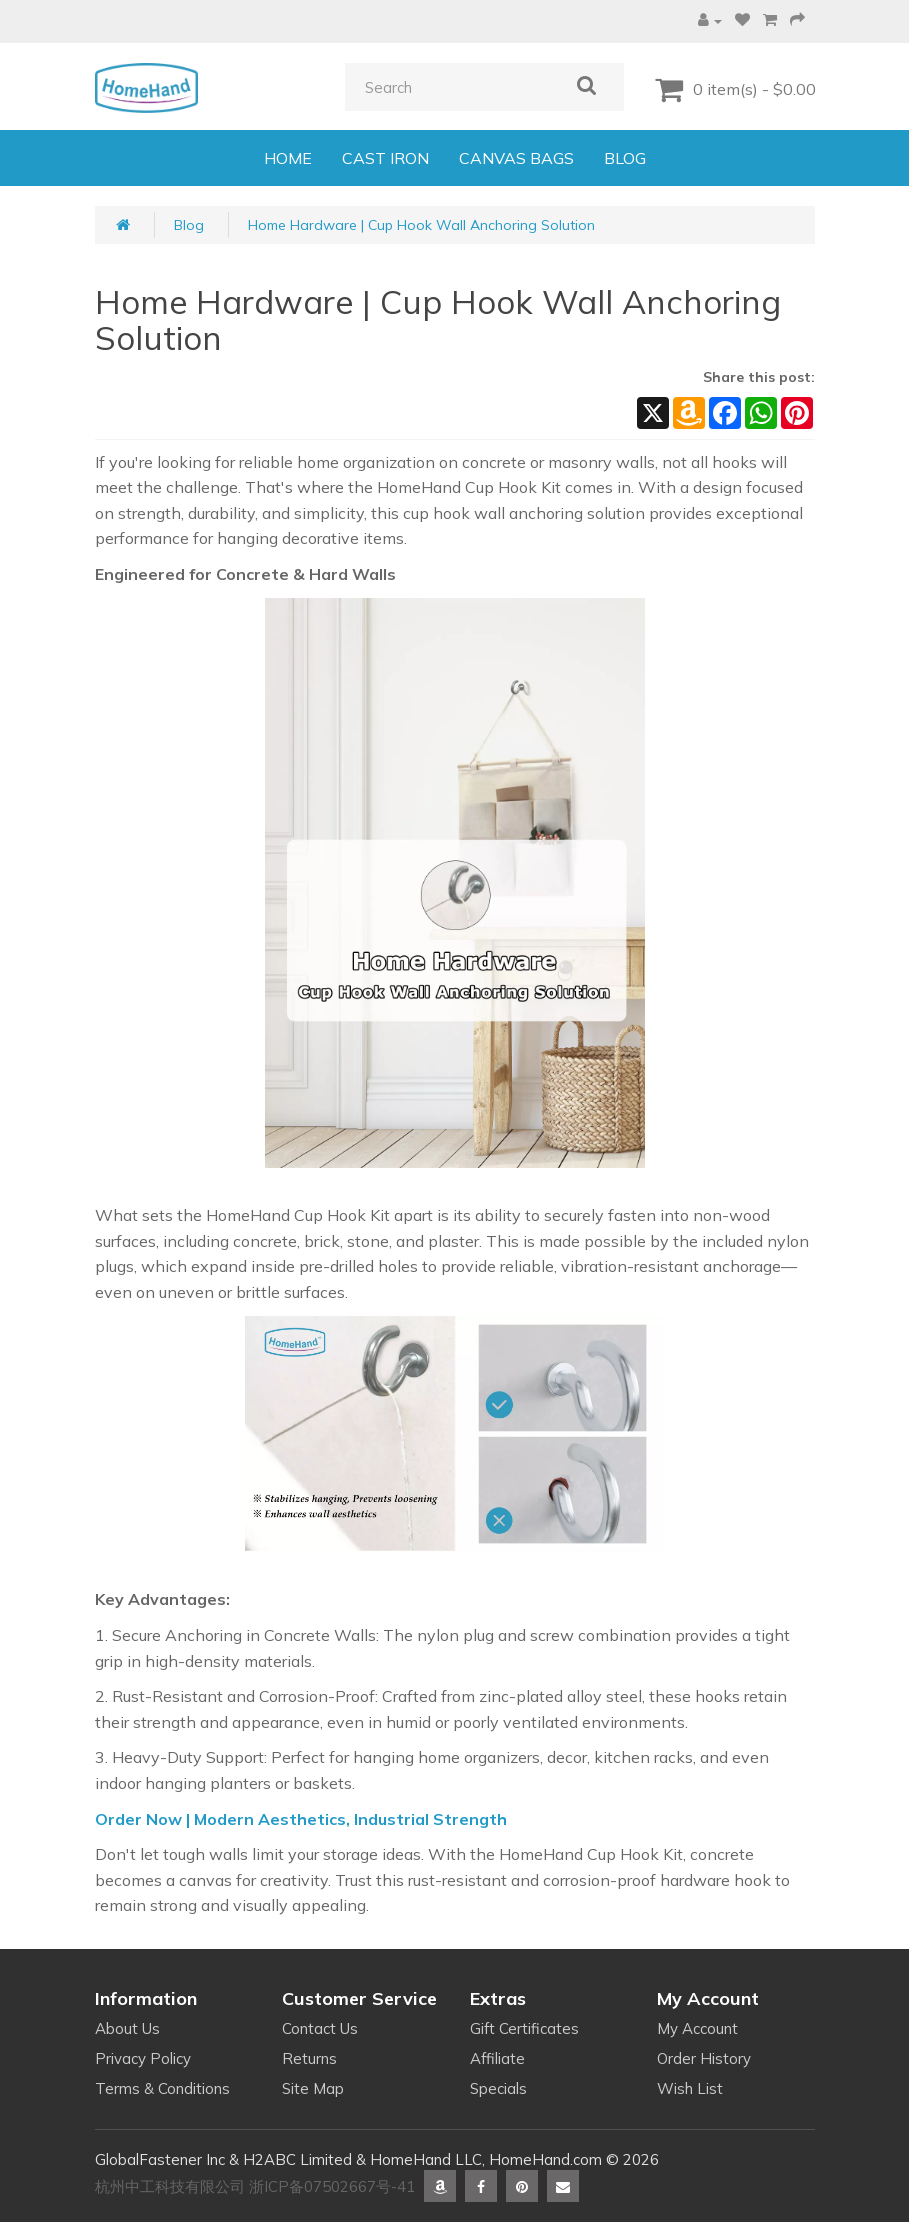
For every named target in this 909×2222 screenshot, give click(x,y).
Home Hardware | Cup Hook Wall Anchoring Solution (421, 225)
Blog (189, 225)
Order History (704, 2058)
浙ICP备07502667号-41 (332, 2186)
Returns (309, 2058)
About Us (127, 2028)
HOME (288, 158)
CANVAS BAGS (516, 158)
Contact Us (320, 2028)
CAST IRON (385, 158)
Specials (498, 2088)
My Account (697, 2028)
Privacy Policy (143, 2058)
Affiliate (497, 2058)
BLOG (625, 158)
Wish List (690, 2088)
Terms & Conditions (162, 2088)
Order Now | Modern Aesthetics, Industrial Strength (301, 1819)
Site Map (313, 2088)
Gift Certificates (524, 2028)
